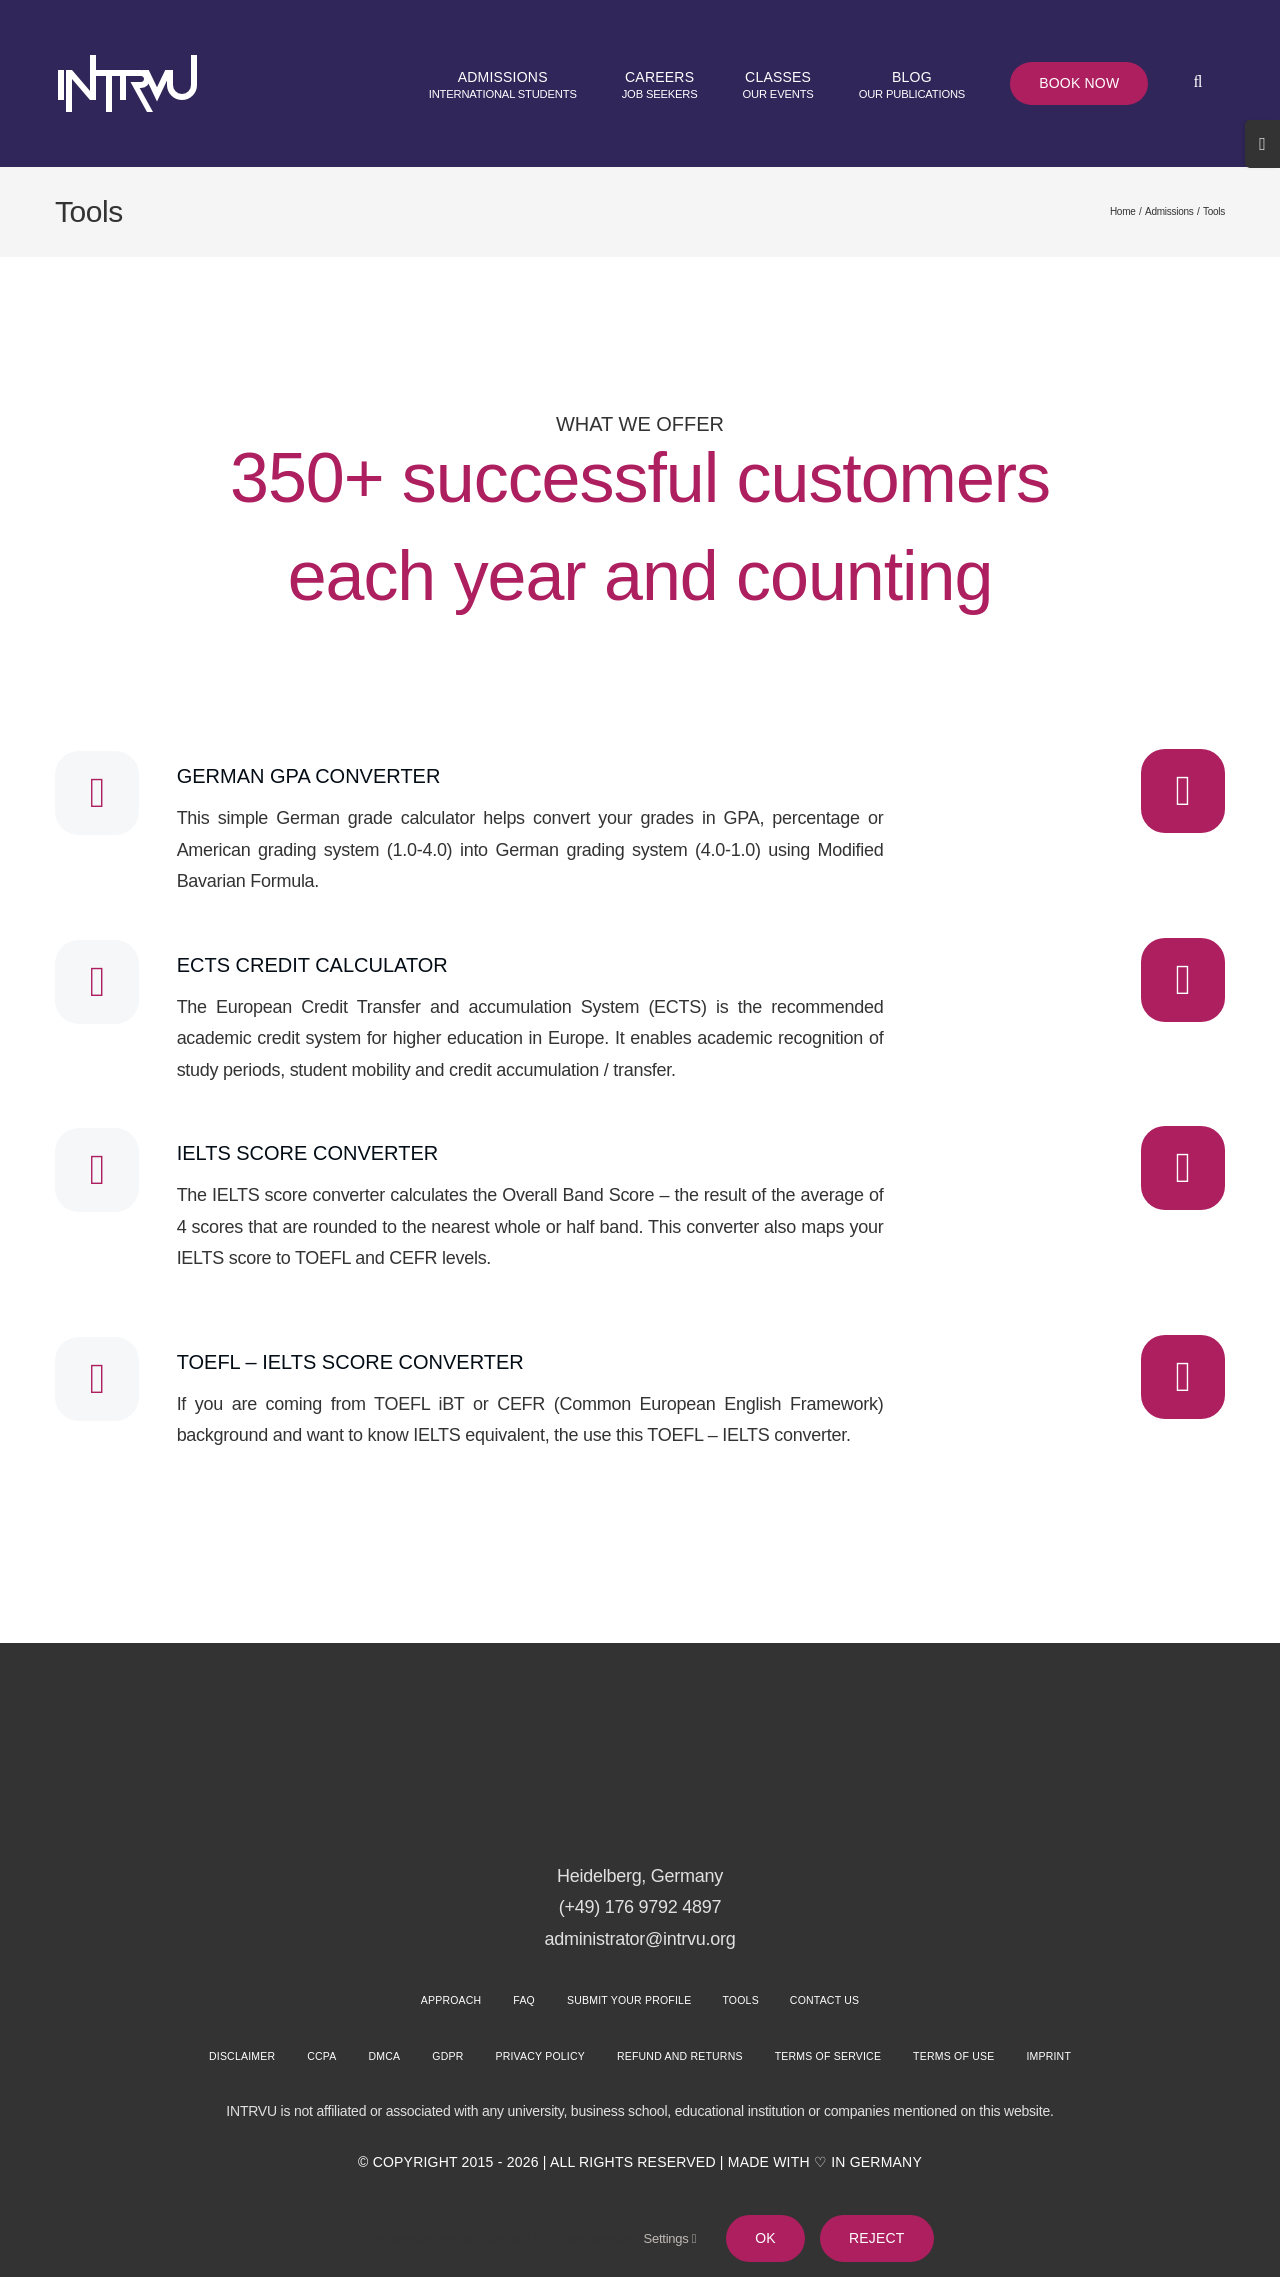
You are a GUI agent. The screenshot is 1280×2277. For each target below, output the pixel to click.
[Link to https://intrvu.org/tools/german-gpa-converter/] (1183, 791)
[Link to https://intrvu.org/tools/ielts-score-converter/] (1183, 1168)
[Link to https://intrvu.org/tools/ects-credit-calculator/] (1183, 980)
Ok (765, 2238)
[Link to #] (97, 793)
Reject (877, 2238)
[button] (1197, 83)
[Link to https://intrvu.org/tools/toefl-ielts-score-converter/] (1183, 1377)
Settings (670, 2238)
